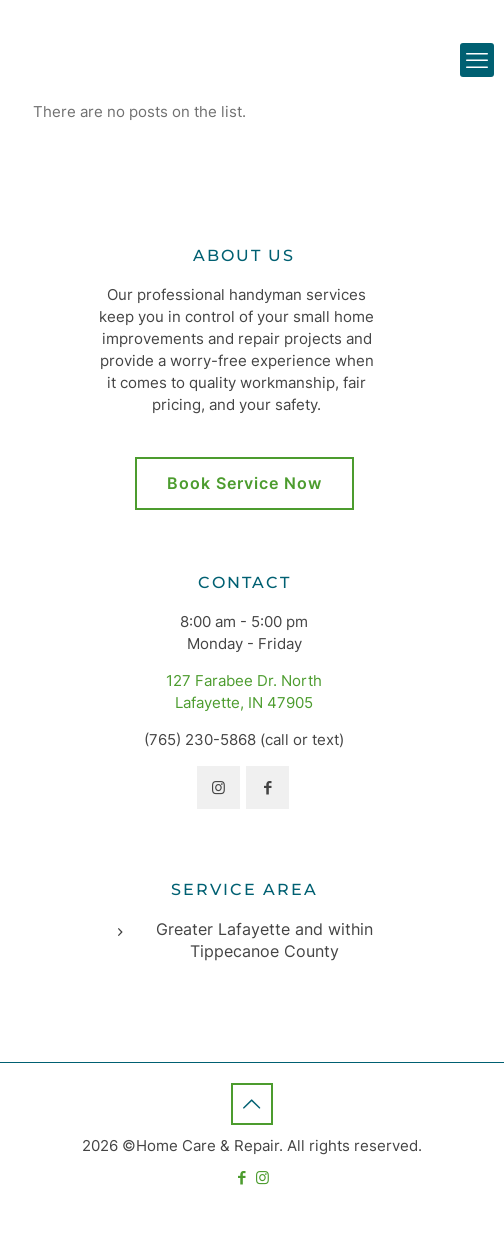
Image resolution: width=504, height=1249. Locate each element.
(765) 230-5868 (200, 739)
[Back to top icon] (252, 1104)
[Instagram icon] (262, 1177)
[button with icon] (218, 787)
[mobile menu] (477, 60)
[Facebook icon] (241, 1177)
